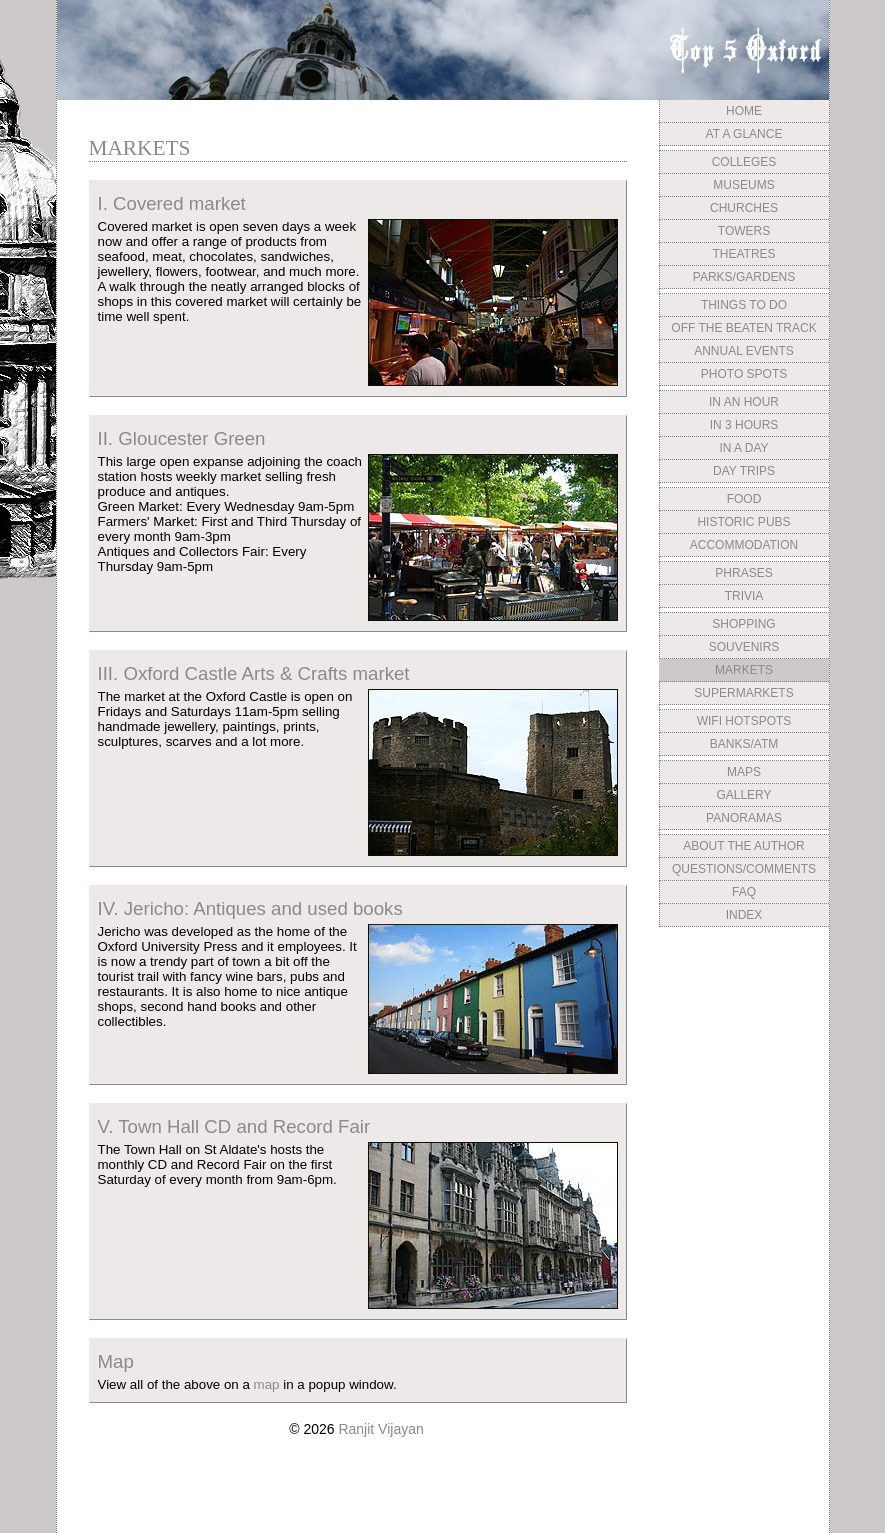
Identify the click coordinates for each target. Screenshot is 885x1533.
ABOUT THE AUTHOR (744, 846)
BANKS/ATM (744, 744)
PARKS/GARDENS (744, 277)
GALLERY (743, 795)
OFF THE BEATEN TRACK (743, 328)
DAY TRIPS (744, 471)
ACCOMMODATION (744, 545)
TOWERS (744, 231)
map (267, 1384)
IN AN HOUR (744, 402)
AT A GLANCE (744, 134)
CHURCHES (744, 208)
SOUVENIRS (744, 647)
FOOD (744, 499)
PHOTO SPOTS (744, 374)
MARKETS (744, 670)
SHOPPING (743, 624)
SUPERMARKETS (743, 693)
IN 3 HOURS (744, 425)
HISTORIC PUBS (743, 522)
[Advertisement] (744, 1083)
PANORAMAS (744, 818)
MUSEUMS (743, 185)
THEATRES (743, 254)
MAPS (744, 772)
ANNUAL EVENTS (744, 351)
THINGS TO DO (744, 305)
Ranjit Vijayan (380, 1429)
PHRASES (743, 573)
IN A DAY (743, 448)
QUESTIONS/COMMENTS (744, 869)
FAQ (744, 892)
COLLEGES (744, 162)
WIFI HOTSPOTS (744, 721)
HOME (744, 111)
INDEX (744, 915)
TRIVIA (744, 596)
